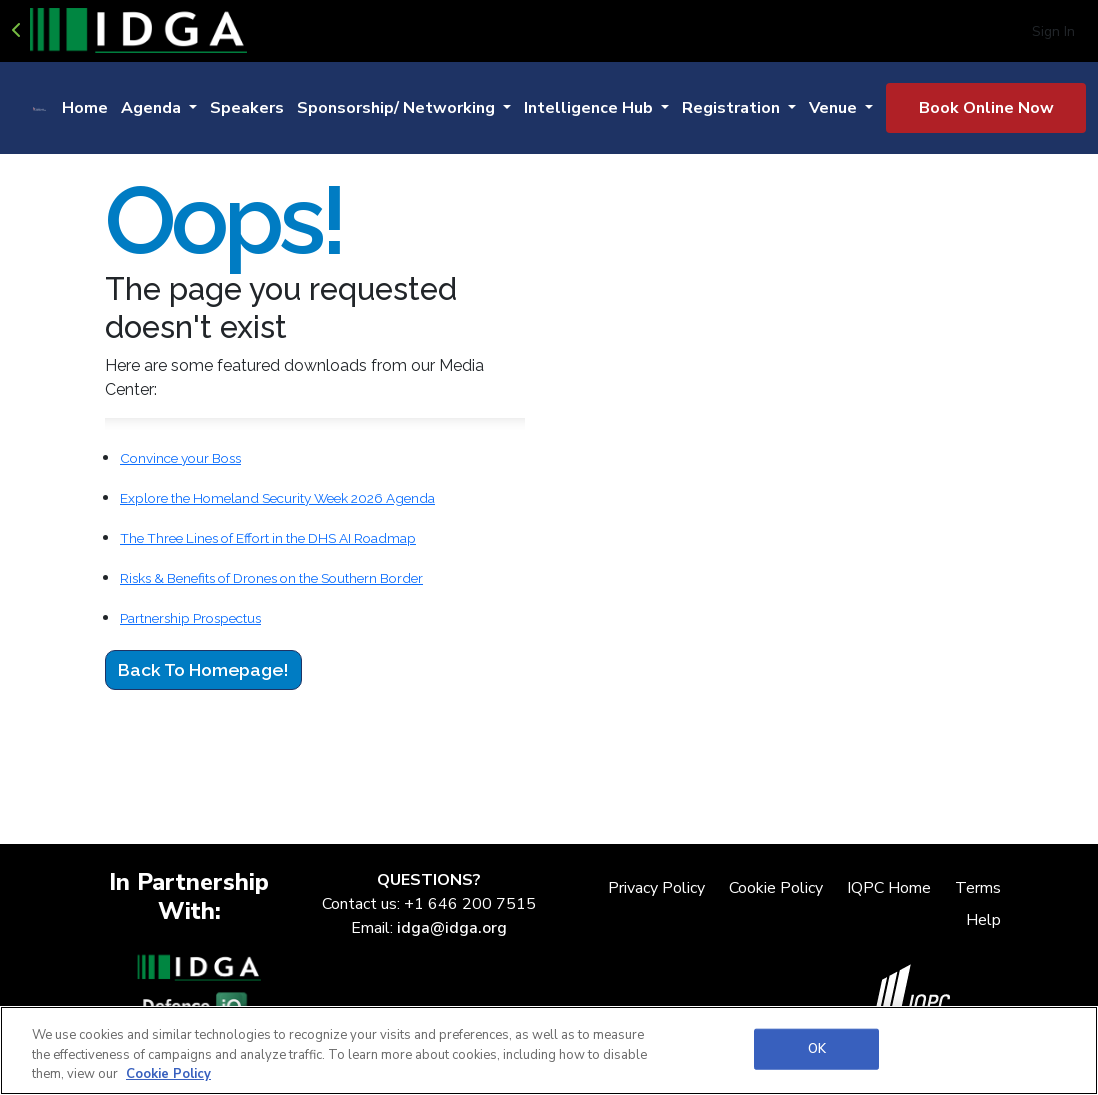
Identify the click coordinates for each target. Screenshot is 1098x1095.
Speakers (247, 108)
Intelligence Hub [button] (590, 108)
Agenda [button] (153, 108)
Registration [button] (733, 108)
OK (817, 1048)
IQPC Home (889, 888)
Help (983, 920)
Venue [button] (835, 108)
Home (85, 108)
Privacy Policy (656, 888)
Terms (978, 888)
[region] (549, 1050)
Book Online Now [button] (986, 108)
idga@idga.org (452, 928)
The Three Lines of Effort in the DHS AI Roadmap (268, 538)
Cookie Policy (776, 888)
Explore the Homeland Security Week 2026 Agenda (277, 498)
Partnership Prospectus (190, 618)
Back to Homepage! (203, 669)
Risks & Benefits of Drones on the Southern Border (271, 578)
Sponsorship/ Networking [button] (398, 108)
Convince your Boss (180, 458)
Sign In (1053, 31)
